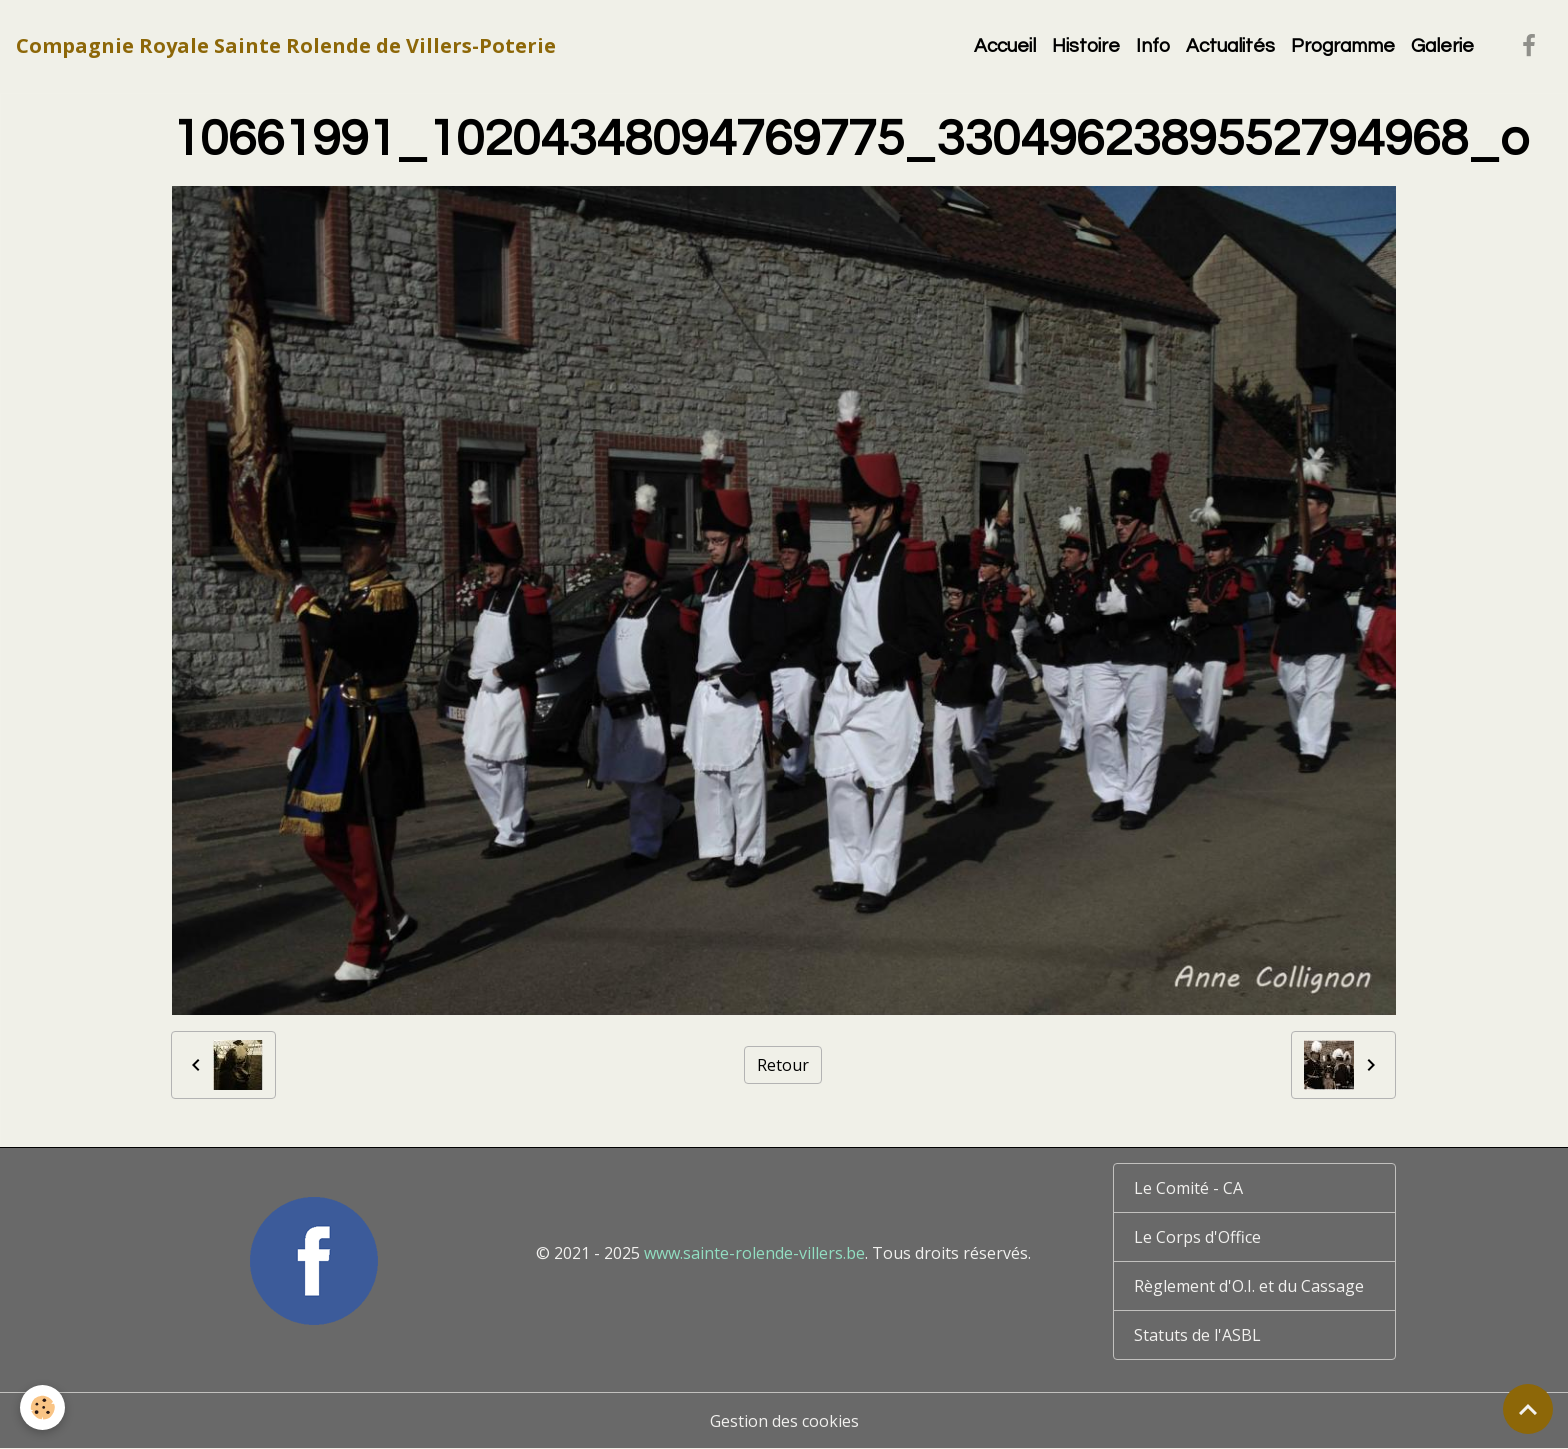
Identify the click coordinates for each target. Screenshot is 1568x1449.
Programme (1343, 46)
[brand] (286, 46)
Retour (783, 1065)
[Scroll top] (1528, 1409)
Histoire (1086, 46)
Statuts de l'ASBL (1197, 1335)
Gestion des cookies (784, 1421)
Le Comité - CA (1188, 1188)
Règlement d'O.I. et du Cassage (1249, 1286)
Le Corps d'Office (1197, 1237)
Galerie (1442, 46)
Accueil (1005, 46)
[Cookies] (42, 1407)
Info (1153, 46)
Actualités (1230, 46)
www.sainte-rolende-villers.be (754, 1253)
